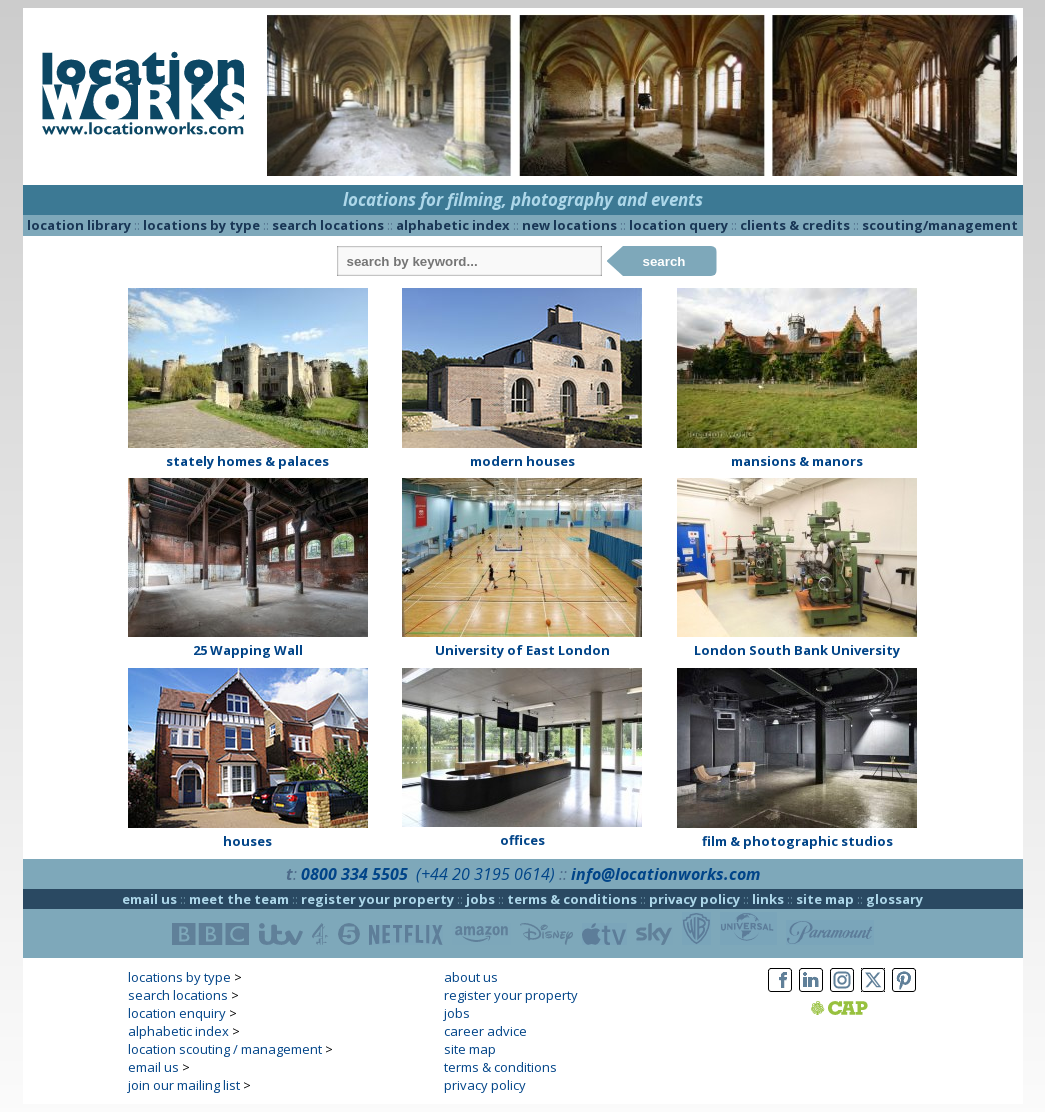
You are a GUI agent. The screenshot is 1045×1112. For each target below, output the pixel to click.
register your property (377, 899)
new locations (569, 225)
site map (825, 899)
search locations (328, 225)
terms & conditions (572, 899)
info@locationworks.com (665, 874)
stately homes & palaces (247, 461)
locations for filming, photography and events (523, 199)
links (768, 899)
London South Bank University (797, 650)
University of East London (522, 650)
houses (247, 841)
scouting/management (940, 225)
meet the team (239, 899)
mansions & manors (797, 461)
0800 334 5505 (354, 874)
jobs (480, 899)
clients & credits (795, 225)
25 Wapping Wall (248, 650)
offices (522, 840)
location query (678, 225)
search (664, 261)
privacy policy (694, 899)
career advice (485, 1031)
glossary (894, 899)
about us (471, 977)
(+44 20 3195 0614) (485, 874)
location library (79, 225)
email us (149, 899)
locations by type (201, 225)
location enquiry (177, 1013)
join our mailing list (184, 1085)
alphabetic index (453, 225)
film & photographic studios (797, 841)
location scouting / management (225, 1049)
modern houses (522, 461)
